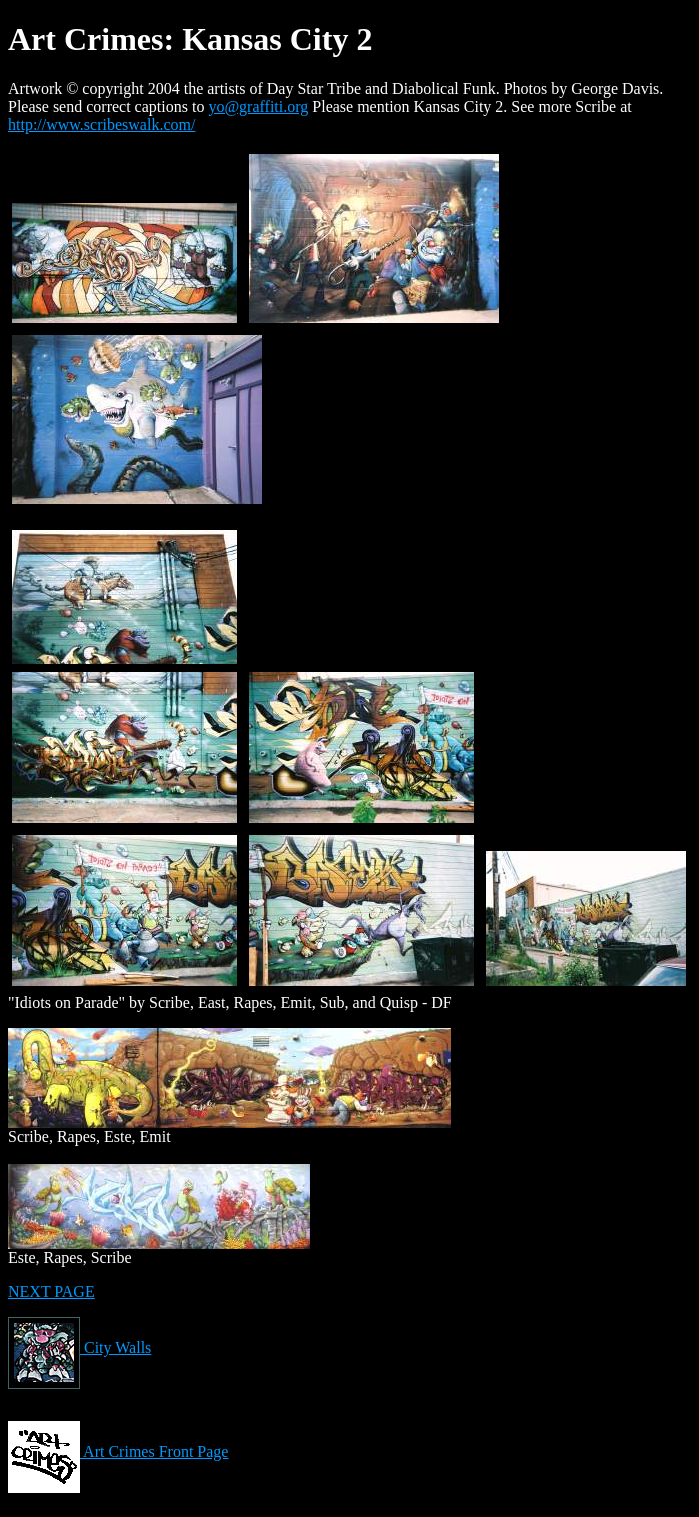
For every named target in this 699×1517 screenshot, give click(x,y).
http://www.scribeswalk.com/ (101, 124)
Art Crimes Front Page (118, 1451)
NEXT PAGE (51, 1291)
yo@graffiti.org (258, 106)
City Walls (79, 1347)
